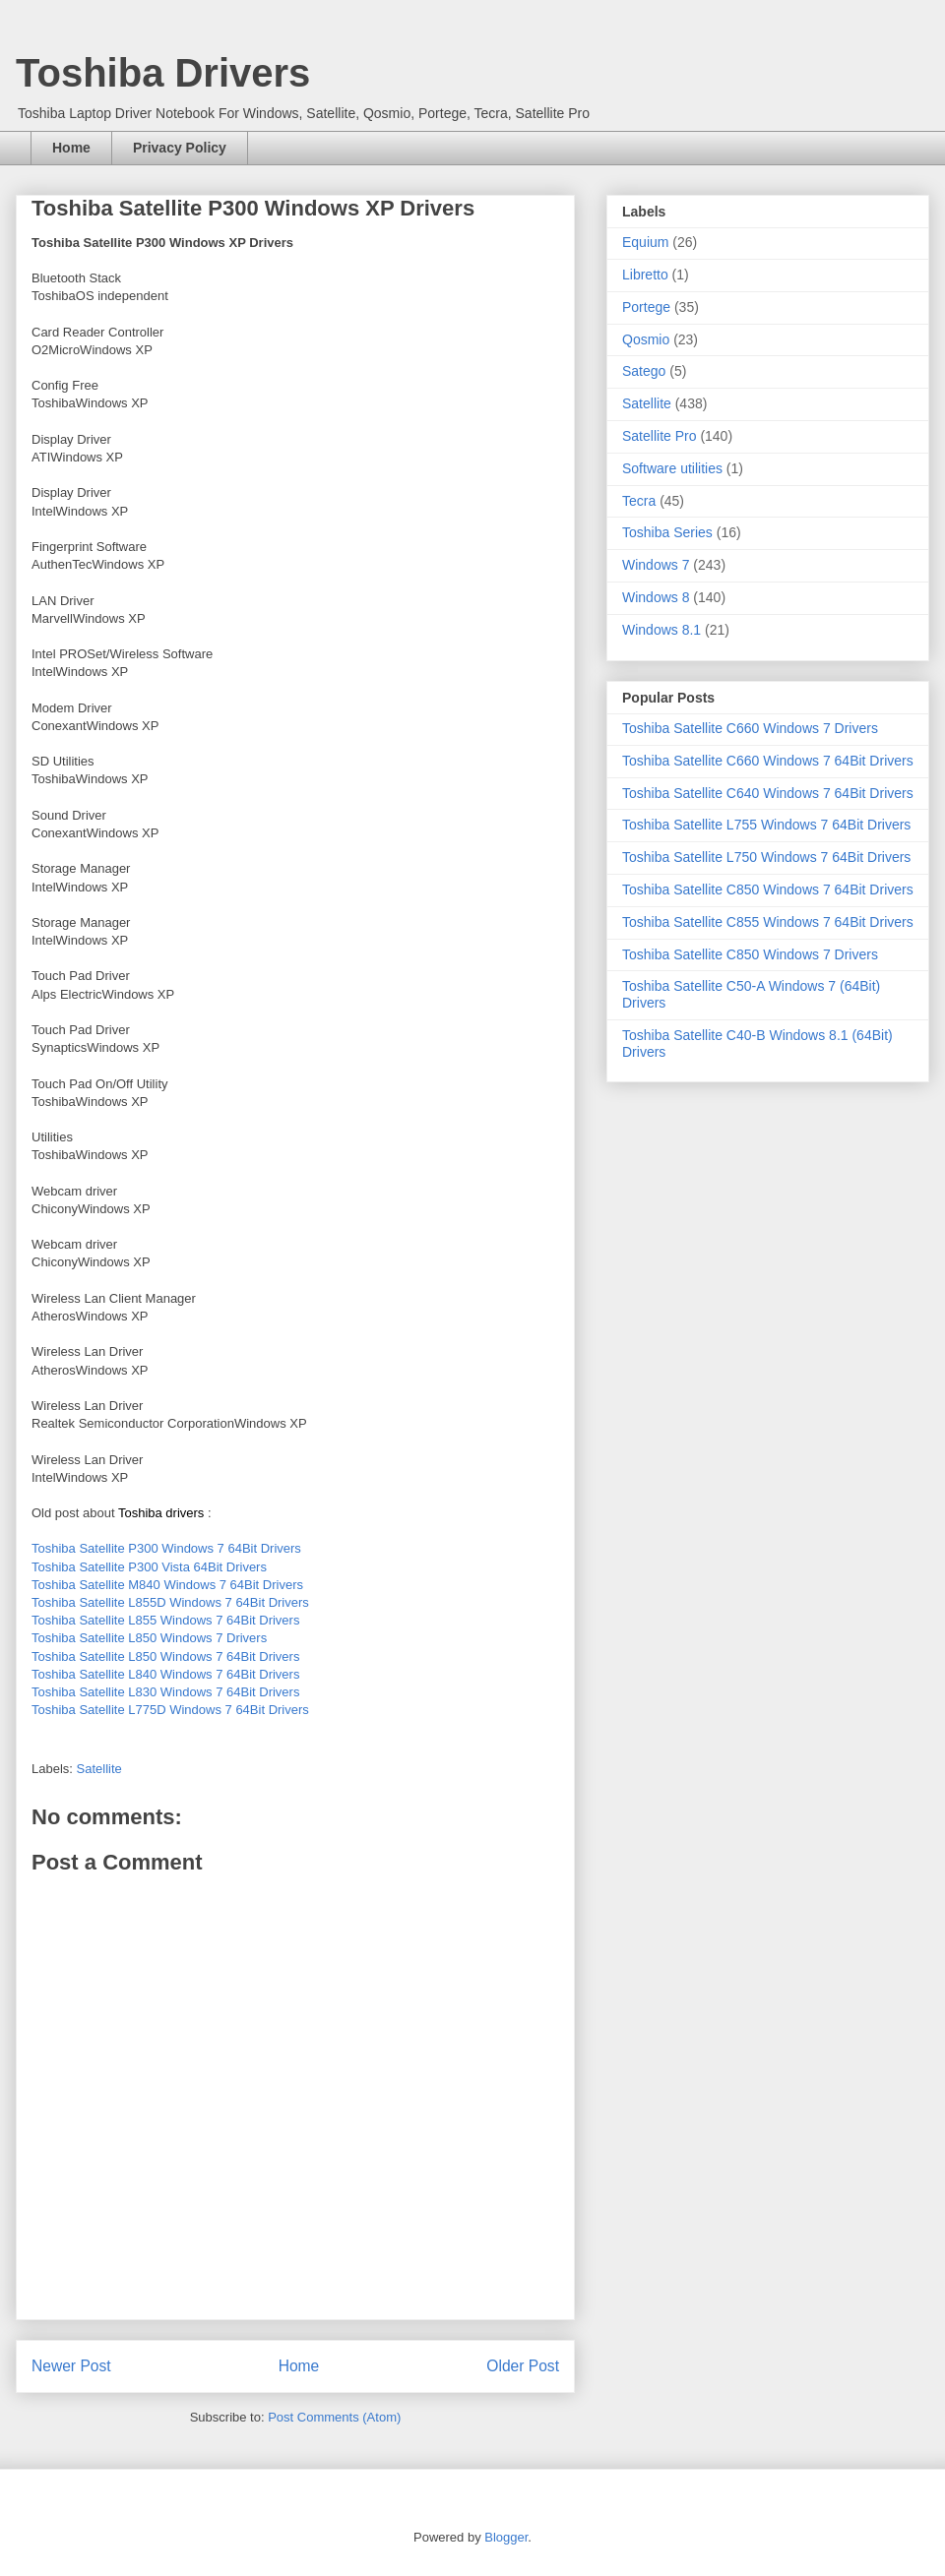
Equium (645, 242)
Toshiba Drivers (163, 72)
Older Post (522, 2366)
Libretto (645, 274)
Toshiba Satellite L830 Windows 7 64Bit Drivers (165, 1692)
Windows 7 (655, 565)
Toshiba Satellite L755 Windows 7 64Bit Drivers (766, 824)
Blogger (506, 2537)
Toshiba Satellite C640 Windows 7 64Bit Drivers (768, 793)
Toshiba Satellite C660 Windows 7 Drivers (750, 728)
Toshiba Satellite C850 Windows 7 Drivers (750, 954)
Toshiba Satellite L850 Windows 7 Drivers (149, 1637)
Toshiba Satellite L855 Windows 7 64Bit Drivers (165, 1620)
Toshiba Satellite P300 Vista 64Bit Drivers (149, 1567)
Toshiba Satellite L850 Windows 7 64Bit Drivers (165, 1656)
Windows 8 (655, 597)
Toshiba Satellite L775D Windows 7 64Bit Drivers (170, 1709)
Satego (643, 371)
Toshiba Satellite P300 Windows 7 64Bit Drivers (166, 1548)
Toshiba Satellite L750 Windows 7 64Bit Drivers (766, 857)
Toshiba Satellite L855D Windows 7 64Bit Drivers (170, 1602)
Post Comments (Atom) (334, 2417)
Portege (646, 307)
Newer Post (71, 2366)
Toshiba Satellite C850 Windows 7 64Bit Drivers (768, 889)
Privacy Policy (179, 147)
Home (71, 147)
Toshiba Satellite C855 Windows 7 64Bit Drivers (768, 922)
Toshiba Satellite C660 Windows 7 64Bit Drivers (768, 760)
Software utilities (672, 468)
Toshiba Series (667, 532)
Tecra (639, 501)
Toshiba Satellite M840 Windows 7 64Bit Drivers (167, 1584)
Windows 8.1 (661, 630)
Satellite (99, 1768)
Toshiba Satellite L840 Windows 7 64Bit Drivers (165, 1674)
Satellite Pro (659, 436)
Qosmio (645, 339)
